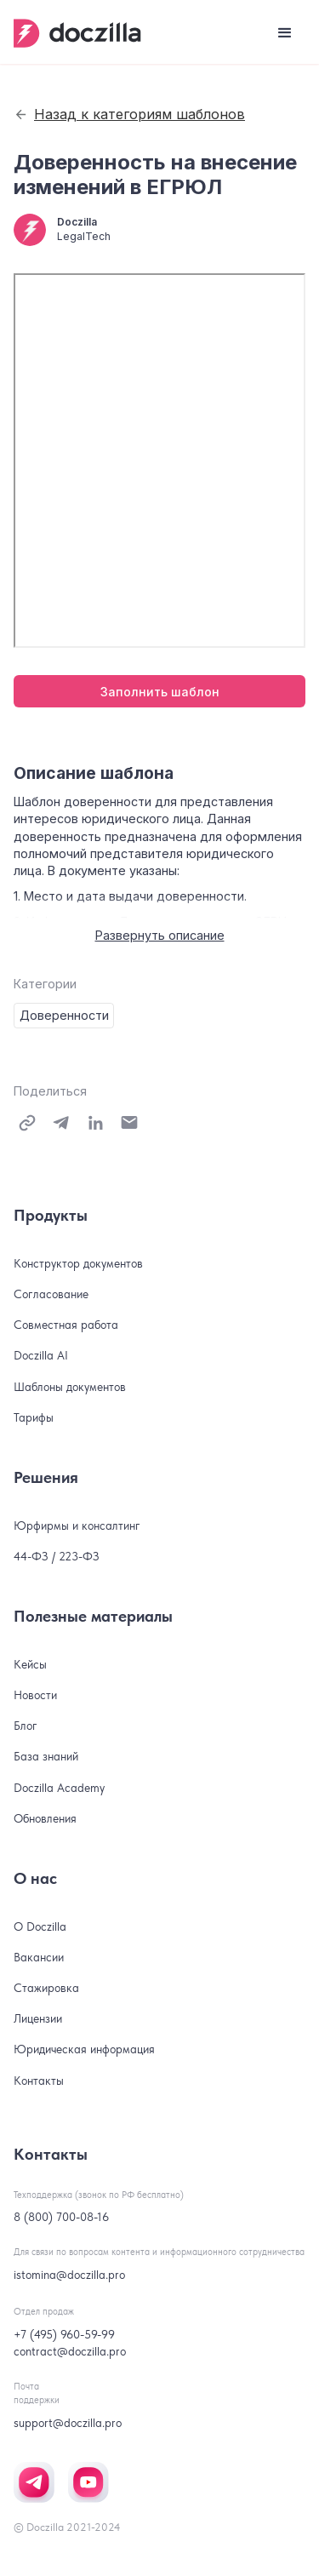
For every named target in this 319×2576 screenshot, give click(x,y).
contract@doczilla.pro (70, 2351)
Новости (35, 1695)
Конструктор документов (78, 1263)
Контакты (39, 2080)
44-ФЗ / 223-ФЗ (57, 1556)
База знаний (46, 1756)
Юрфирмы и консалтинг (77, 1525)
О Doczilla (40, 1926)
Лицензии (38, 2018)
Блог (25, 1725)
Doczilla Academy (59, 1787)
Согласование (51, 1294)
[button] (285, 33)
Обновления (45, 1818)
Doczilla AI (41, 1355)
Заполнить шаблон (159, 691)
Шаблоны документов (70, 1386)
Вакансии (39, 1957)
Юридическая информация (84, 2049)
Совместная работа (66, 1324)
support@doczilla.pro (68, 2422)
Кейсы (30, 1664)
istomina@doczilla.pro (69, 2274)
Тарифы (34, 1417)
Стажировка (46, 1987)
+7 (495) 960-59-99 (64, 2334)
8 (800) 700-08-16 (61, 2216)
